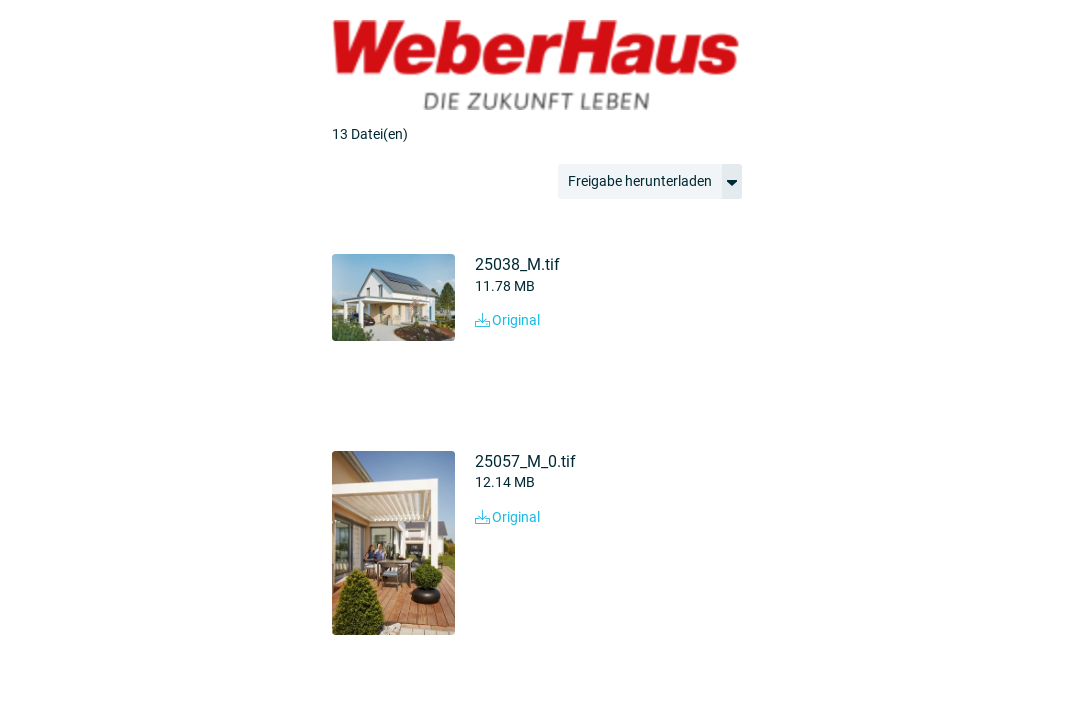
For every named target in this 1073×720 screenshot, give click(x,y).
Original (507, 320)
